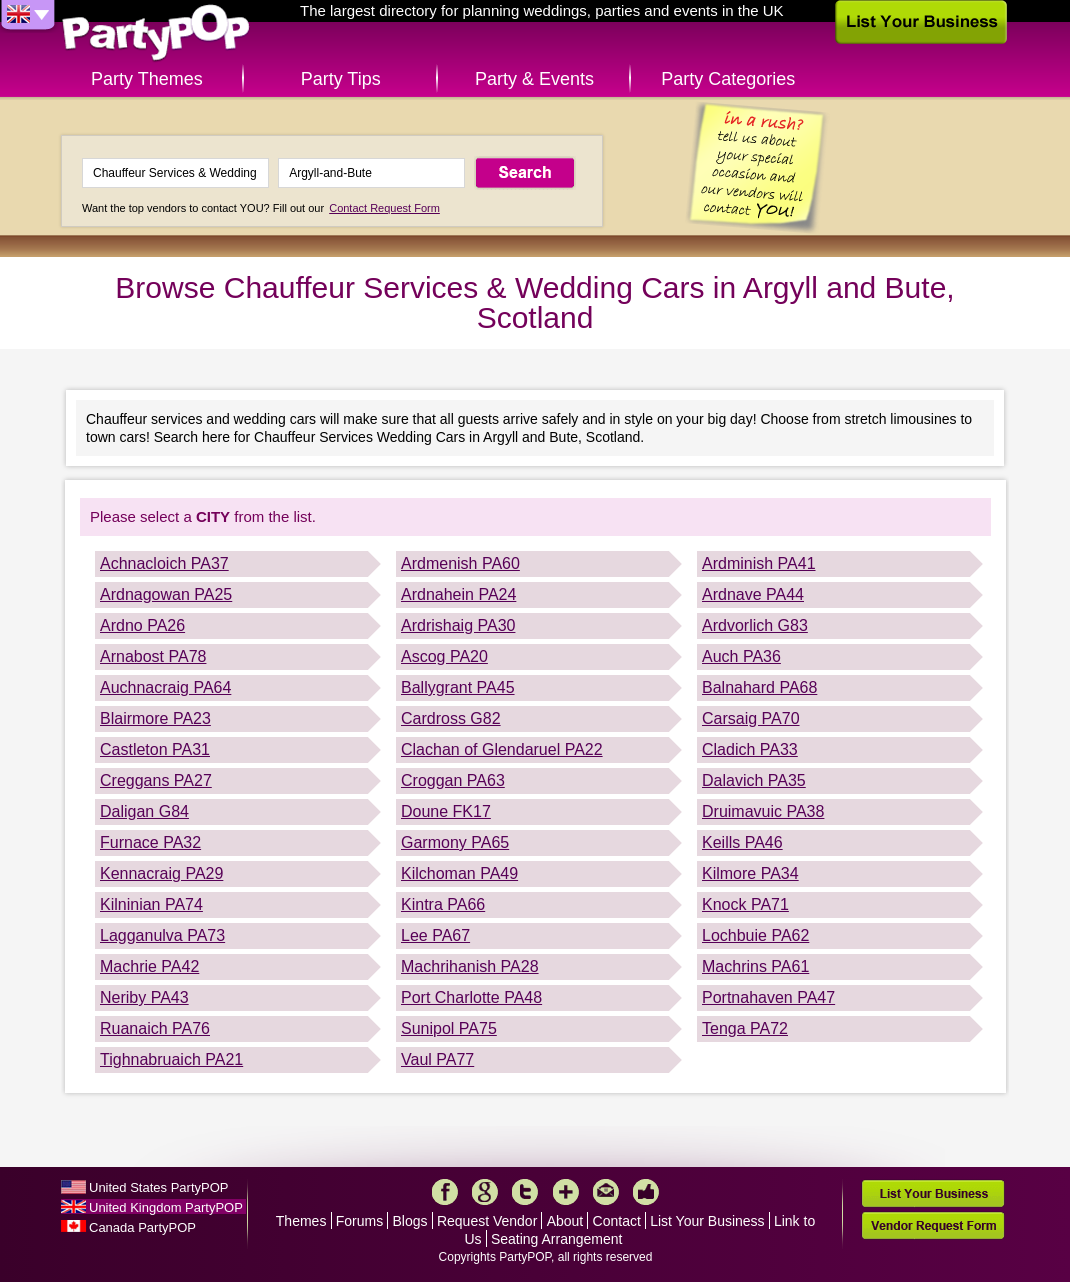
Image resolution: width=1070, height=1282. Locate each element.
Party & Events (534, 79)
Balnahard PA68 (759, 687)
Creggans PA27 (156, 780)
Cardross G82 (451, 718)
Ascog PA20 (444, 656)
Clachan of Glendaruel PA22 (502, 749)
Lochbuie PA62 (755, 935)
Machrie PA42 (149, 966)
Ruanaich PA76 (155, 1028)
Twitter (525, 1192)
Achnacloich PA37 (164, 563)
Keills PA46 (742, 842)
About (565, 1221)
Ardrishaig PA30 (458, 625)
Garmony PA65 (455, 842)
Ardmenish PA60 (460, 563)
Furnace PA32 (150, 842)
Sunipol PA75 (449, 1028)
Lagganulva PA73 (162, 935)
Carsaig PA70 (751, 718)
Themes (301, 1221)
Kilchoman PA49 (459, 873)
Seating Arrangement (557, 1239)
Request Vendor (487, 1221)
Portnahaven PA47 (768, 997)
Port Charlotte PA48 (471, 997)
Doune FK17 (446, 811)
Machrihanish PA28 (470, 966)
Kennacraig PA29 (161, 873)
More (566, 1192)
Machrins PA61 (755, 966)
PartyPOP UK (156, 33)
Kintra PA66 (443, 904)
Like (646, 1192)
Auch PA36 (741, 656)
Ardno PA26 (142, 625)
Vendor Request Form (933, 1225)
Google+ (485, 1192)
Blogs (410, 1221)
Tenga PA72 (745, 1028)
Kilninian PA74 (151, 904)
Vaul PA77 (437, 1059)
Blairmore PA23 (155, 718)
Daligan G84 (144, 811)
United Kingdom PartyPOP (166, 1207)
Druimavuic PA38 (763, 811)
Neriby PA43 (144, 997)
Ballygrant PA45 (458, 687)
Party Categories (728, 79)
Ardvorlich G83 (755, 625)
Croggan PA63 (453, 780)
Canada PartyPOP (142, 1227)
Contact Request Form (384, 208)
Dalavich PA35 (754, 780)
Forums (359, 1221)
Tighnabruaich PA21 (171, 1059)
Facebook (445, 1192)
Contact (617, 1221)
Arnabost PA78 (153, 656)
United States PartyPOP (158, 1187)
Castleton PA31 (155, 749)
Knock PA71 (745, 904)
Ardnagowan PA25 (166, 594)
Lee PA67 (435, 935)
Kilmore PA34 (750, 873)
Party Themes (147, 79)
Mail (606, 1192)
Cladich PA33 (750, 749)
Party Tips (341, 79)
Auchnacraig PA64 (165, 687)
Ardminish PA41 (759, 563)
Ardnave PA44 (753, 594)
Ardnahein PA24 (458, 594)
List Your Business (707, 1221)
